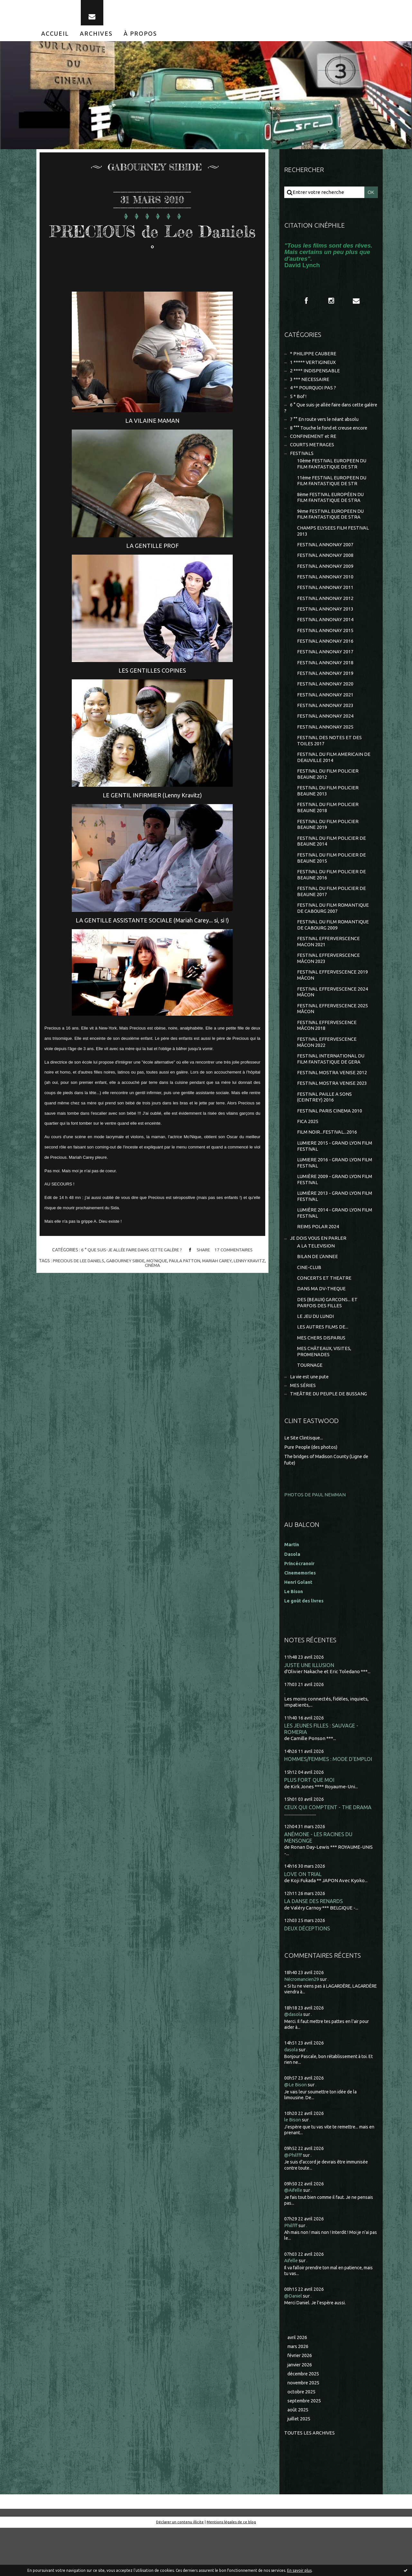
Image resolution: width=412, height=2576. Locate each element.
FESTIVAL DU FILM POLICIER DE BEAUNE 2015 (332, 882)
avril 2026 (297, 2383)
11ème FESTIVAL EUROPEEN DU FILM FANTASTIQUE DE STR (333, 491)
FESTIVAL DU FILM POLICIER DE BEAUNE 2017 (332, 917)
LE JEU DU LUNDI (316, 1357)
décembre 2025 (304, 2420)
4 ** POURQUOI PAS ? (313, 395)
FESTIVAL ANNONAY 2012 (325, 613)
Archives (96, 38)
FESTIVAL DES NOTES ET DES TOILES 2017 (329, 760)
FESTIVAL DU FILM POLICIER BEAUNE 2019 (328, 847)
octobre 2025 (301, 2439)
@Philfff (293, 2201)
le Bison (293, 2166)
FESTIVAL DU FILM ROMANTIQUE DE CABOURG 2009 (333, 951)
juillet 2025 (299, 2467)
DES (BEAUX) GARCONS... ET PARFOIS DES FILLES (328, 1343)
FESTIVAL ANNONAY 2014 (325, 635)
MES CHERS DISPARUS (321, 1379)
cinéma (162, 1269)
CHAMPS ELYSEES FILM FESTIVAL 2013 (333, 543)
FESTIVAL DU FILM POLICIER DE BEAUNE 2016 (332, 899)
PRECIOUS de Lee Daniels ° (152, 245)
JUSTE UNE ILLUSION (309, 1708)
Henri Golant (299, 1625)
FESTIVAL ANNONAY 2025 (325, 746)
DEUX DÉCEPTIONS (307, 1975)
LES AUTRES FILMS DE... (323, 1368)
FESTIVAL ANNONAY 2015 (325, 646)
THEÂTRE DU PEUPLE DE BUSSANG (329, 1437)
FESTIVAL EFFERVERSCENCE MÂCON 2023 (328, 986)
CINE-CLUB (309, 1306)
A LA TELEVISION (316, 1284)
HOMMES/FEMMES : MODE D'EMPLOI (329, 1803)
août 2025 (298, 2457)
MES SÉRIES (303, 1428)
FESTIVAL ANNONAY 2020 (325, 702)
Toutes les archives (310, 2481)
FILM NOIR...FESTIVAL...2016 (327, 1166)
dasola (291, 2096)
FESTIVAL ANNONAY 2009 (325, 580)
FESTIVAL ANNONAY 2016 (325, 657)
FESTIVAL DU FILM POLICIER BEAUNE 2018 (328, 830)
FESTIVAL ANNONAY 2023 (325, 724)
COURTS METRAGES (312, 454)
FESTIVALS (302, 463)
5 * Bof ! (298, 403)
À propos (140, 38)
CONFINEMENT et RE (313, 445)
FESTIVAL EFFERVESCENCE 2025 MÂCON (333, 1038)
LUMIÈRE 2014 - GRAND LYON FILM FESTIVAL (329, 1250)
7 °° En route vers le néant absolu (326, 428)
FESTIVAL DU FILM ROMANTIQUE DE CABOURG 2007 (333, 934)
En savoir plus (299, 2570)
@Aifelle (294, 2236)
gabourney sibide (135, 1265)
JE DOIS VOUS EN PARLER (318, 1276)
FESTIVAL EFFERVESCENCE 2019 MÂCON (333, 1004)
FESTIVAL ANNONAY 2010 (325, 591)
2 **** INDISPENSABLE (315, 377)
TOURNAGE (310, 1407)
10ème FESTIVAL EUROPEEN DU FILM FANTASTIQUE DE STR (333, 474)
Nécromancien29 (303, 2025)
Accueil (55, 38)
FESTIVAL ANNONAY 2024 (325, 735)
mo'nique (167, 1265)
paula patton (195, 1265)
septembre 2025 (305, 2448)
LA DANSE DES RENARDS (314, 1947)
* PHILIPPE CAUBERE (313, 359)
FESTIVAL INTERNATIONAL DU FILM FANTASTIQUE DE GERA (331, 1090)
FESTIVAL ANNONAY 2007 (325, 557)
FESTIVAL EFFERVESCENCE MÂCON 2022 (327, 1073)
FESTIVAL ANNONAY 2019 (325, 691)
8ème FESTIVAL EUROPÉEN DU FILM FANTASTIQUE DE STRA (331, 509)
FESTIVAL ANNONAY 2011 (325, 602)
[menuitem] (55, 38)
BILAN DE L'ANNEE (317, 1295)
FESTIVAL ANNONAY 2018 (325, 680)
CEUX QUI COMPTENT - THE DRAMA (328, 1852)
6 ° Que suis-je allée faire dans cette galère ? (130, 1254)
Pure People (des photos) (312, 1490)
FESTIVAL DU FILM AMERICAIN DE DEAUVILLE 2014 (334, 778)
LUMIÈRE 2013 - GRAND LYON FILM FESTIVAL (329, 1233)
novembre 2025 (304, 2430)
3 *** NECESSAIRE (309, 386)
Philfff (291, 2271)
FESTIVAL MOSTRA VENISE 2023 (332, 1116)
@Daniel (293, 2341)
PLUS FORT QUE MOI (309, 1824)
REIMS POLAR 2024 (318, 1264)
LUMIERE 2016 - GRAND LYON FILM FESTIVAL (329, 1198)
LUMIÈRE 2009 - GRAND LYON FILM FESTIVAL (329, 1215)
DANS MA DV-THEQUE (322, 1328)
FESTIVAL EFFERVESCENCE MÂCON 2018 (327, 1056)
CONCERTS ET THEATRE (324, 1317)
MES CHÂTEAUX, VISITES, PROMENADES (324, 1394)
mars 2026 (298, 2392)
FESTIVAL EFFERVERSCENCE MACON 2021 (328, 969)
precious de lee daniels (86, 1265)
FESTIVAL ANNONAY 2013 (325, 624)
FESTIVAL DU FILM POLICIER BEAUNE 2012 (328, 795)
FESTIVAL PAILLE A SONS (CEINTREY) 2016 (324, 1130)
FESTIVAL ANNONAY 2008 (325, 569)
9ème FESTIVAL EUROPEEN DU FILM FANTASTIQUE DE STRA (331, 526)
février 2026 (300, 2402)
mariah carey (228, 1265)
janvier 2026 (300, 2411)
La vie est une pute (311, 1419)
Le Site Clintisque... (304, 1481)
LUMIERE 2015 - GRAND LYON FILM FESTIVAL (329, 1181)
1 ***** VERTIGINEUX (313, 368)
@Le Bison (296, 2131)
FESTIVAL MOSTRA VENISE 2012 (332, 1104)
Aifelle (291, 2306)
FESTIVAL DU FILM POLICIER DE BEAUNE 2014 (332, 865)
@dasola (293, 2061)
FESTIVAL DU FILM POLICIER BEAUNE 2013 (328, 813)
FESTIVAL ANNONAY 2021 (325, 713)
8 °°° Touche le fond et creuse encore (330, 436)
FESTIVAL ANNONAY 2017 (325, 668)
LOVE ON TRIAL (303, 1920)
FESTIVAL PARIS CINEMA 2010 (329, 1144)
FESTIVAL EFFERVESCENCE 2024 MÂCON (333, 1021)
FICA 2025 (307, 1155)
